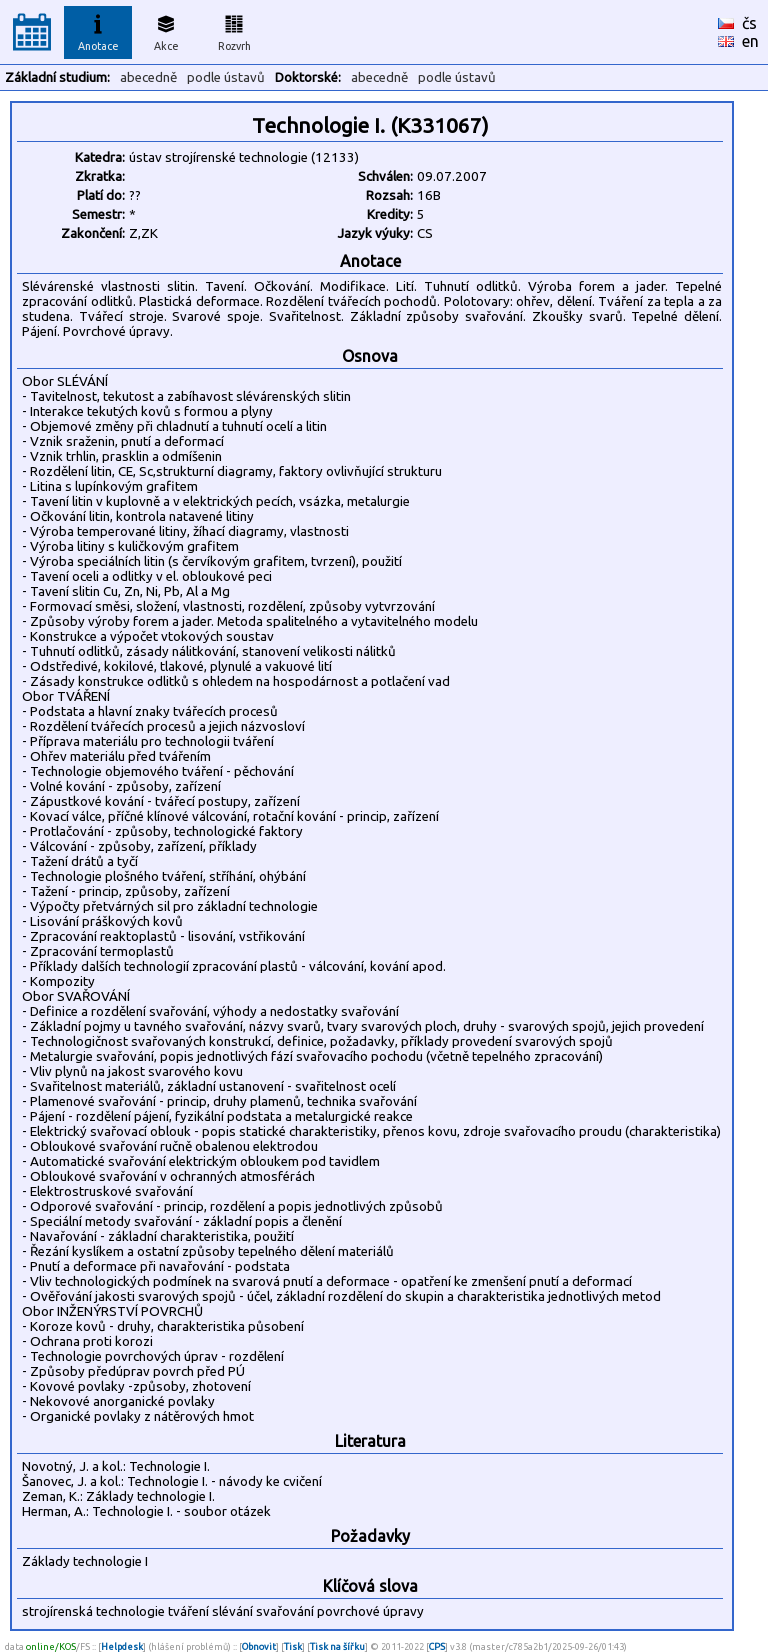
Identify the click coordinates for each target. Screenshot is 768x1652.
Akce (166, 30)
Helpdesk (122, 1646)
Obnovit (259, 1646)
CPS (437, 1646)
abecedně (148, 77)
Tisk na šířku (337, 1646)
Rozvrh (234, 30)
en (750, 41)
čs (749, 23)
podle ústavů (226, 77)
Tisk (293, 1646)
